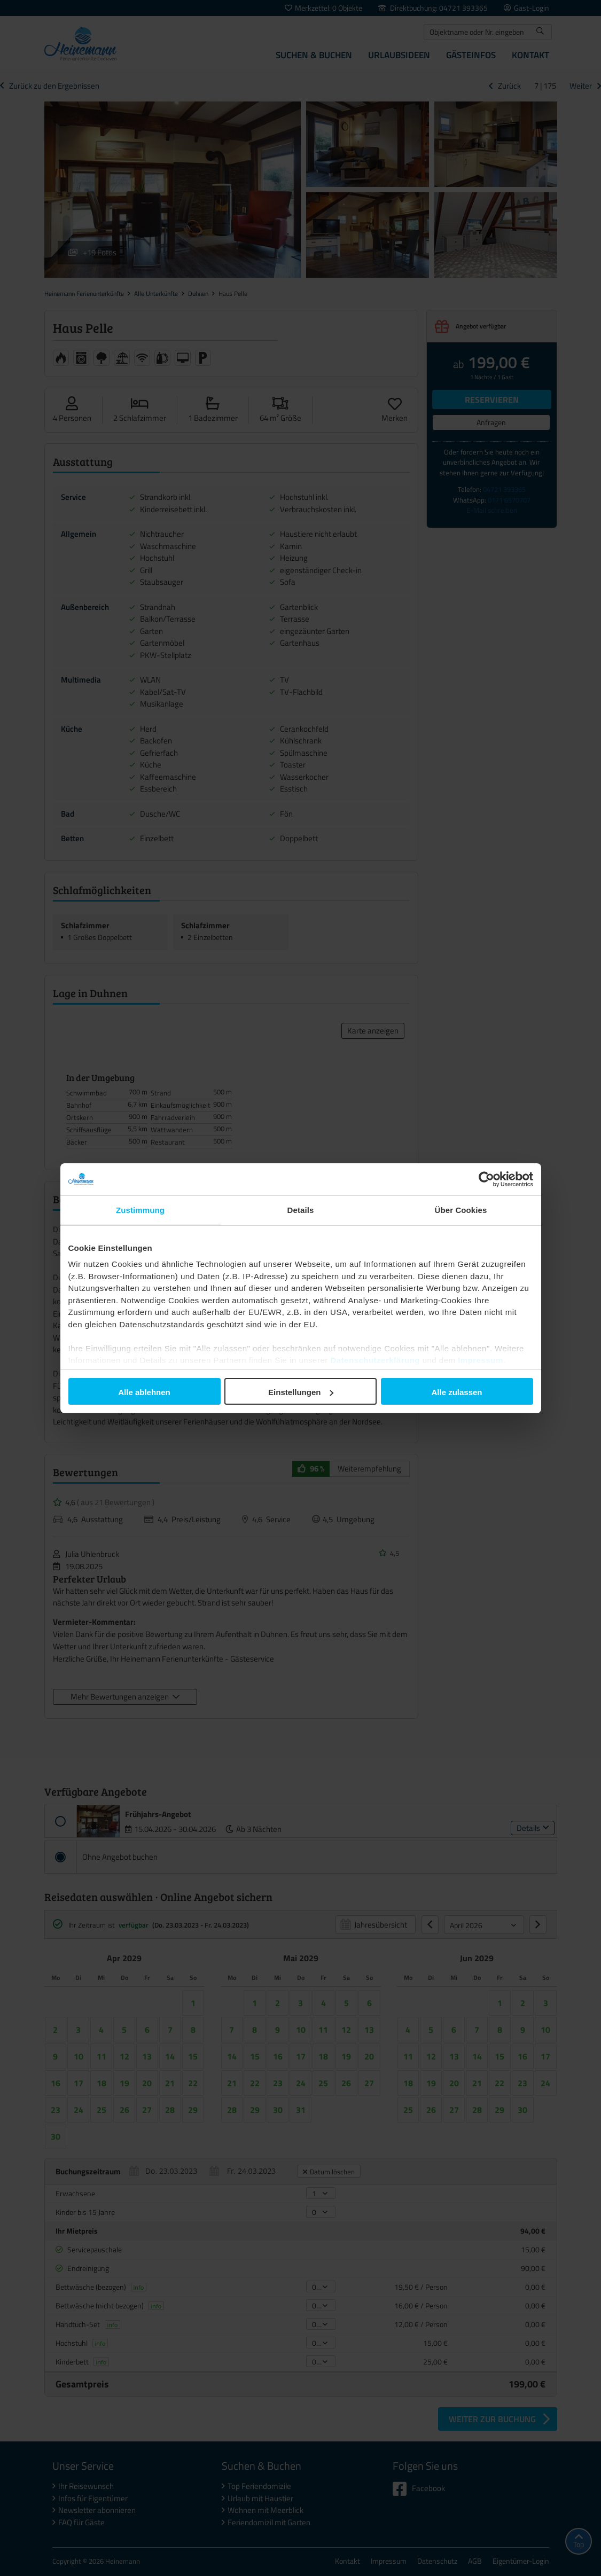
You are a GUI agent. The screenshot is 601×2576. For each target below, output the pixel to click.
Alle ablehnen (144, 1392)
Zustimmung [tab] (140, 1210)
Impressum (480, 1360)
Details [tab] (300, 1210)
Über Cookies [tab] (461, 1210)
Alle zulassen (456, 1392)
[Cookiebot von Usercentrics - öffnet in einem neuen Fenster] (486, 1179)
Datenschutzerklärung (375, 1360)
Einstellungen (300, 1392)
